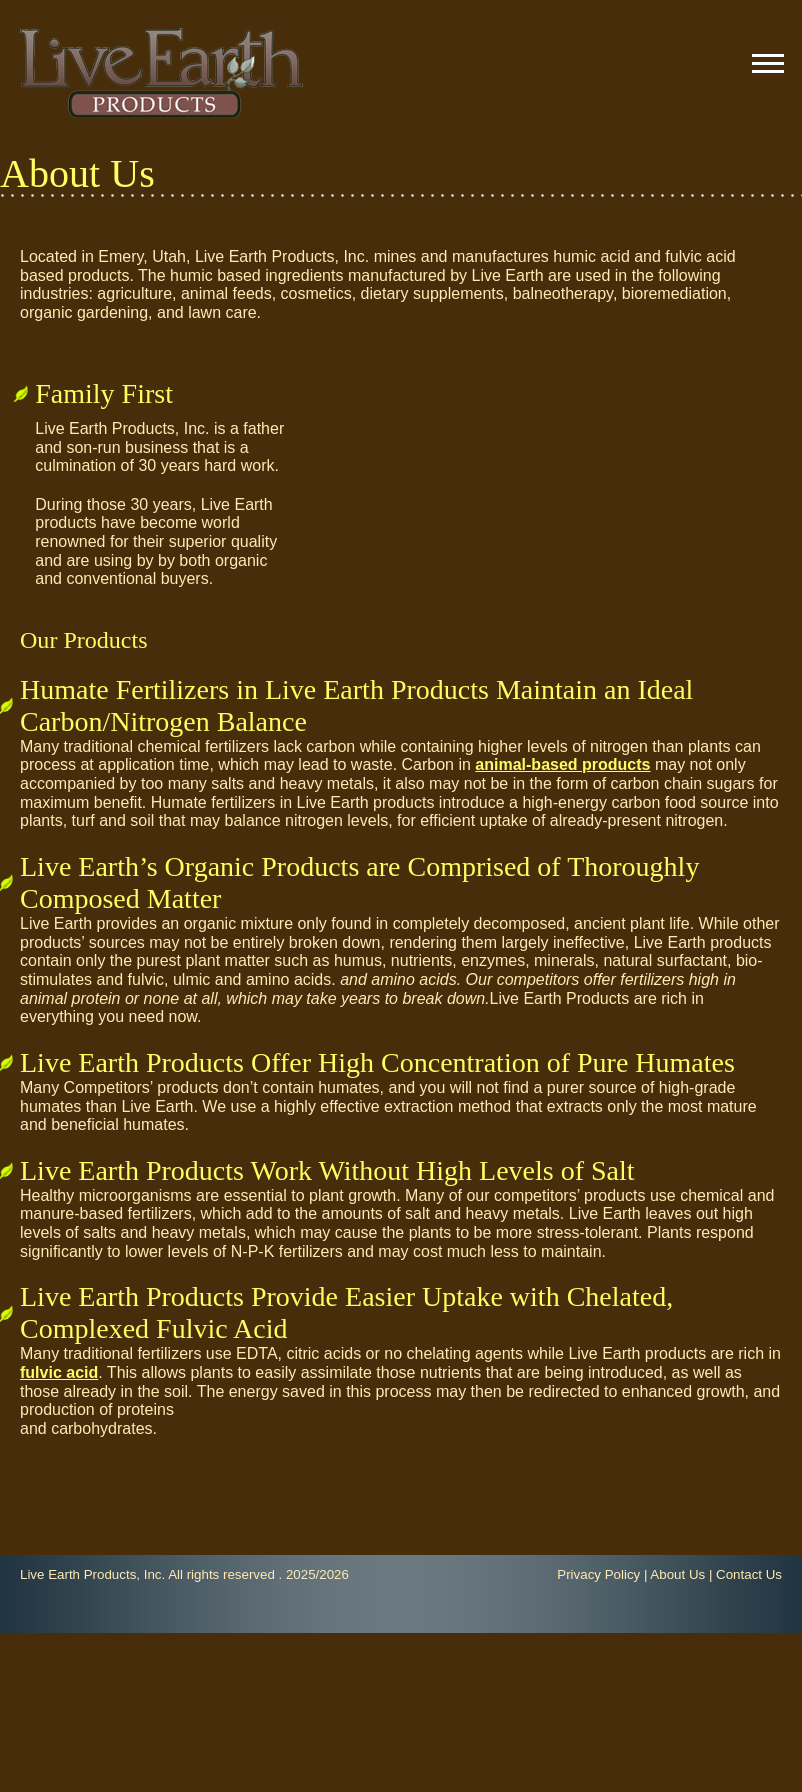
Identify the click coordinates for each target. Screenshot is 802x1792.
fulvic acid (59, 1372)
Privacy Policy (598, 1574)
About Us (677, 1574)
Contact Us (749, 1574)
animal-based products (562, 764)
